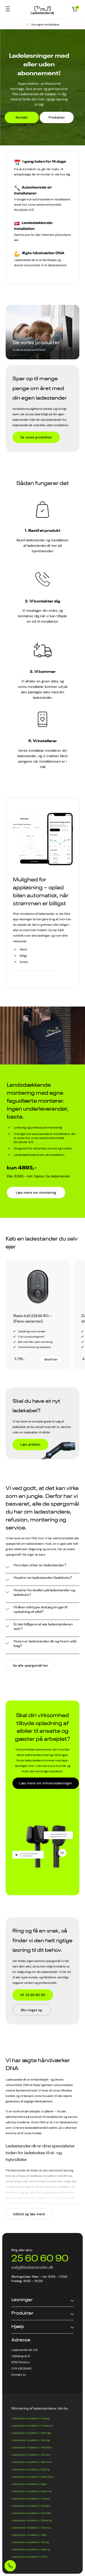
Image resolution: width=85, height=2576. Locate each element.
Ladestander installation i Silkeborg (31, 2520)
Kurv (74, 9)
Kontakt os (18, 2375)
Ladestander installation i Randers (31, 2505)
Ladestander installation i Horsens (31, 2454)
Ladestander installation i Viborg (30, 2542)
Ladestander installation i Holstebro (31, 2447)
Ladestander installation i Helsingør (31, 2432)
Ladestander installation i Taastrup (31, 2527)
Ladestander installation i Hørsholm (31, 2462)
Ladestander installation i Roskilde (31, 2513)
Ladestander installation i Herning (30, 2440)
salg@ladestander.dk (32, 2267)
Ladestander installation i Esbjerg (30, 2418)
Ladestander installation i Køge (29, 2484)
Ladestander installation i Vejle (28, 2534)
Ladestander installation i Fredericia (32, 2425)
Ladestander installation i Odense (30, 2498)
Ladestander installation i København (32, 2476)
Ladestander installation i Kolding (30, 2469)
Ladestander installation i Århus (29, 2556)
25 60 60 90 (40, 2258)
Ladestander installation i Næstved (31, 2491)
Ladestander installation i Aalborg (30, 2549)
